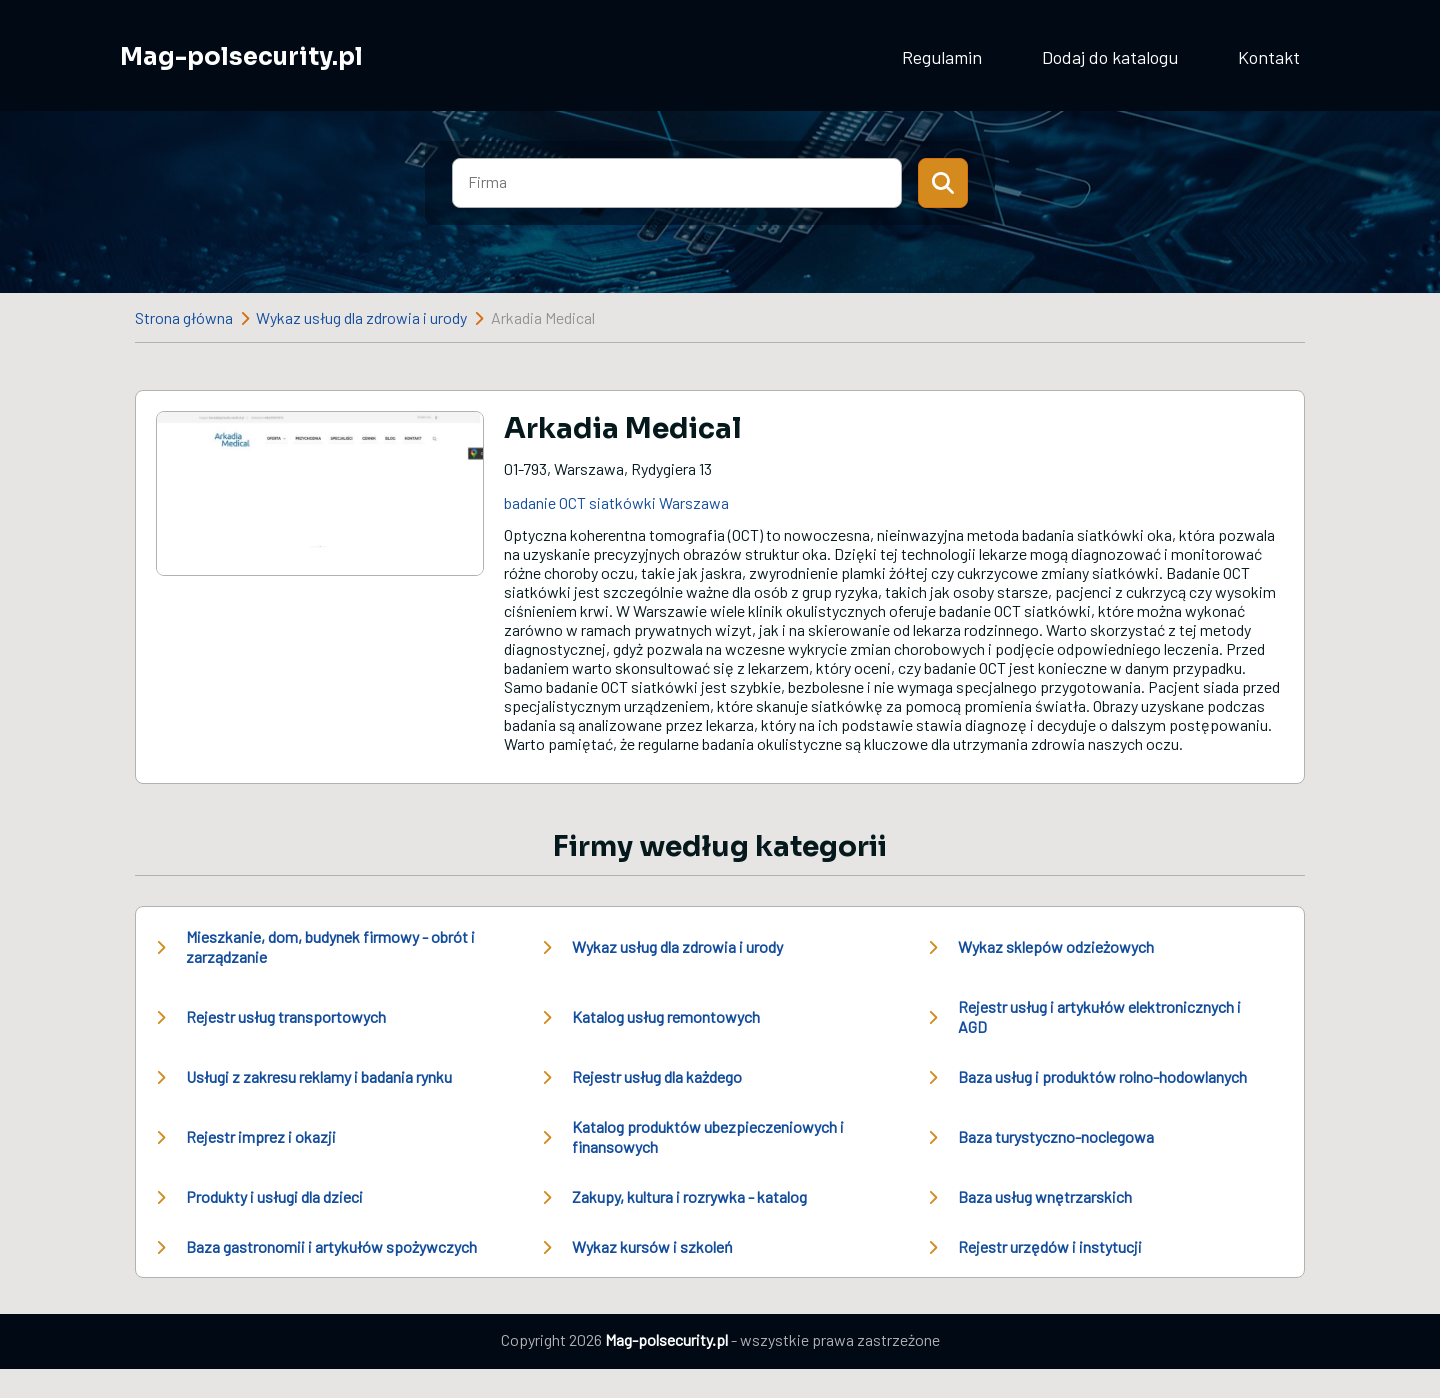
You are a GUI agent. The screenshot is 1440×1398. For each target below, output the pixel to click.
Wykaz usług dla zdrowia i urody (361, 317)
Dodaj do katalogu (1110, 57)
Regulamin (942, 57)
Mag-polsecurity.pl (241, 57)
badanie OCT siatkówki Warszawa (616, 502)
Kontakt (1269, 57)
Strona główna (184, 317)
